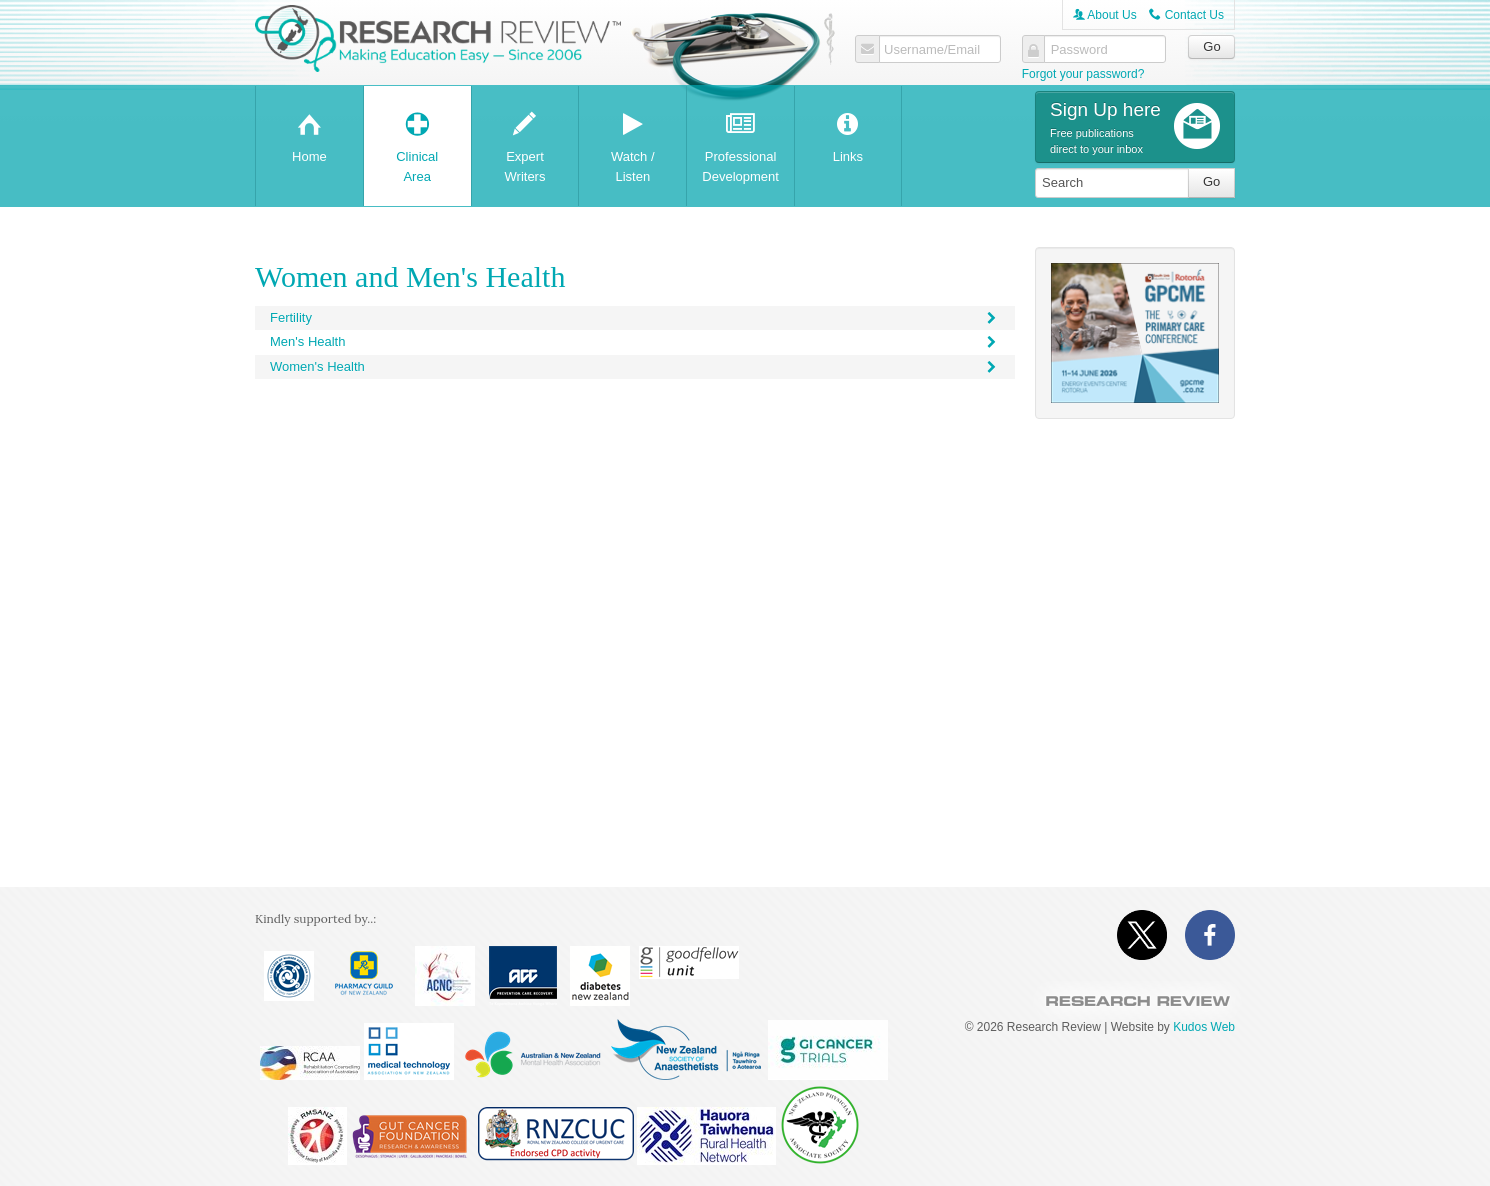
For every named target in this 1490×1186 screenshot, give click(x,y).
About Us (1105, 15)
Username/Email (932, 50)
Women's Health (635, 366)
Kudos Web (1204, 1027)
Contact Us (1186, 15)
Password (1079, 50)
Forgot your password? (1083, 74)
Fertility (635, 317)
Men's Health (635, 341)
